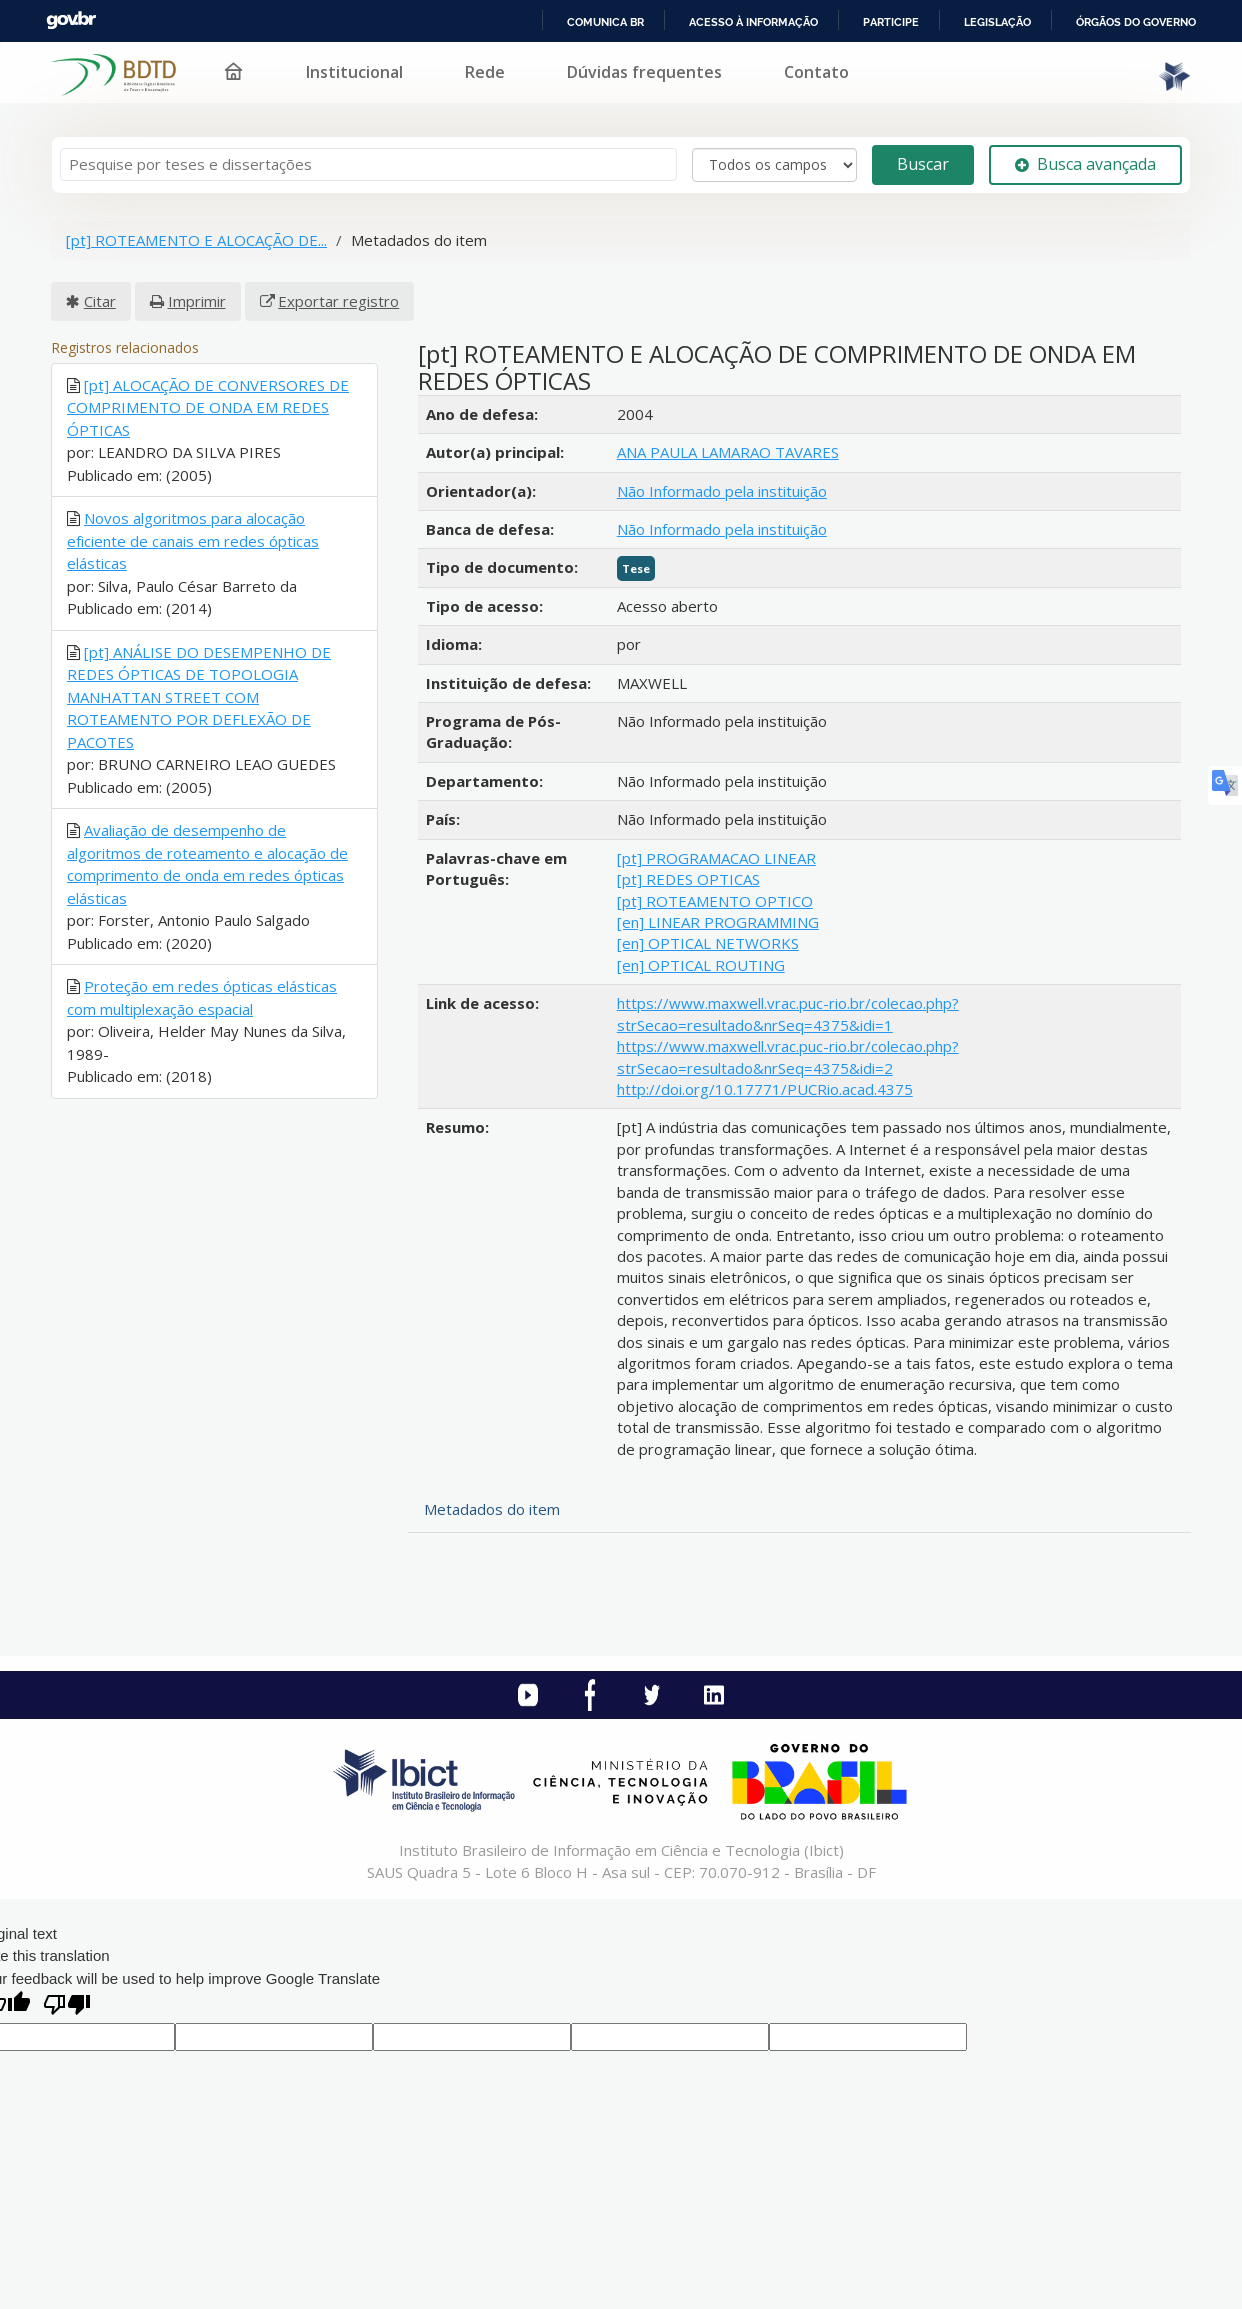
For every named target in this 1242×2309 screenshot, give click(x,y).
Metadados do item (492, 1509)
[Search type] (774, 165)
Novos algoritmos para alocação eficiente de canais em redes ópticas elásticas (193, 540)
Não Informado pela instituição (722, 491)
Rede (485, 72)
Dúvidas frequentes (644, 72)
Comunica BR (605, 22)
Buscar (923, 164)
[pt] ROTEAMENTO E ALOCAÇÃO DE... (196, 240)
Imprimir (197, 301)
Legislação (997, 22)
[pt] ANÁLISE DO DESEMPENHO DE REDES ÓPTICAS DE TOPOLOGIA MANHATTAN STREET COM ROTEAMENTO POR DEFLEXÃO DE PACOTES (199, 697)
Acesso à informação (753, 22)
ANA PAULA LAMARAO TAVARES (728, 452)
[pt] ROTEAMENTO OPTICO (715, 901)
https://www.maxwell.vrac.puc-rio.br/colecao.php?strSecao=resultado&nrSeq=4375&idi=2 (788, 1056)
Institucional (354, 72)
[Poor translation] (67, 2006)
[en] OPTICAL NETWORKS (708, 943)
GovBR (71, 20)
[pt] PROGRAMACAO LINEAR (716, 858)
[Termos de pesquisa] (368, 164)
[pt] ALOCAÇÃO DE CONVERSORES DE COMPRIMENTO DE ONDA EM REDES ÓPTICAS (208, 407)
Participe (891, 22)
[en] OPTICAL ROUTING (701, 965)
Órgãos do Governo (1136, 22)
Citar (100, 301)
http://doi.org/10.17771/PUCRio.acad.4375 (765, 1089)
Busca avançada (1085, 164)
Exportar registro (338, 301)
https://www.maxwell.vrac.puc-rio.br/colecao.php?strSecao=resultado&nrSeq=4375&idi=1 (788, 1013)
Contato (816, 72)
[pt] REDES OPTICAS (688, 879)
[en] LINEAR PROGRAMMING (718, 922)
